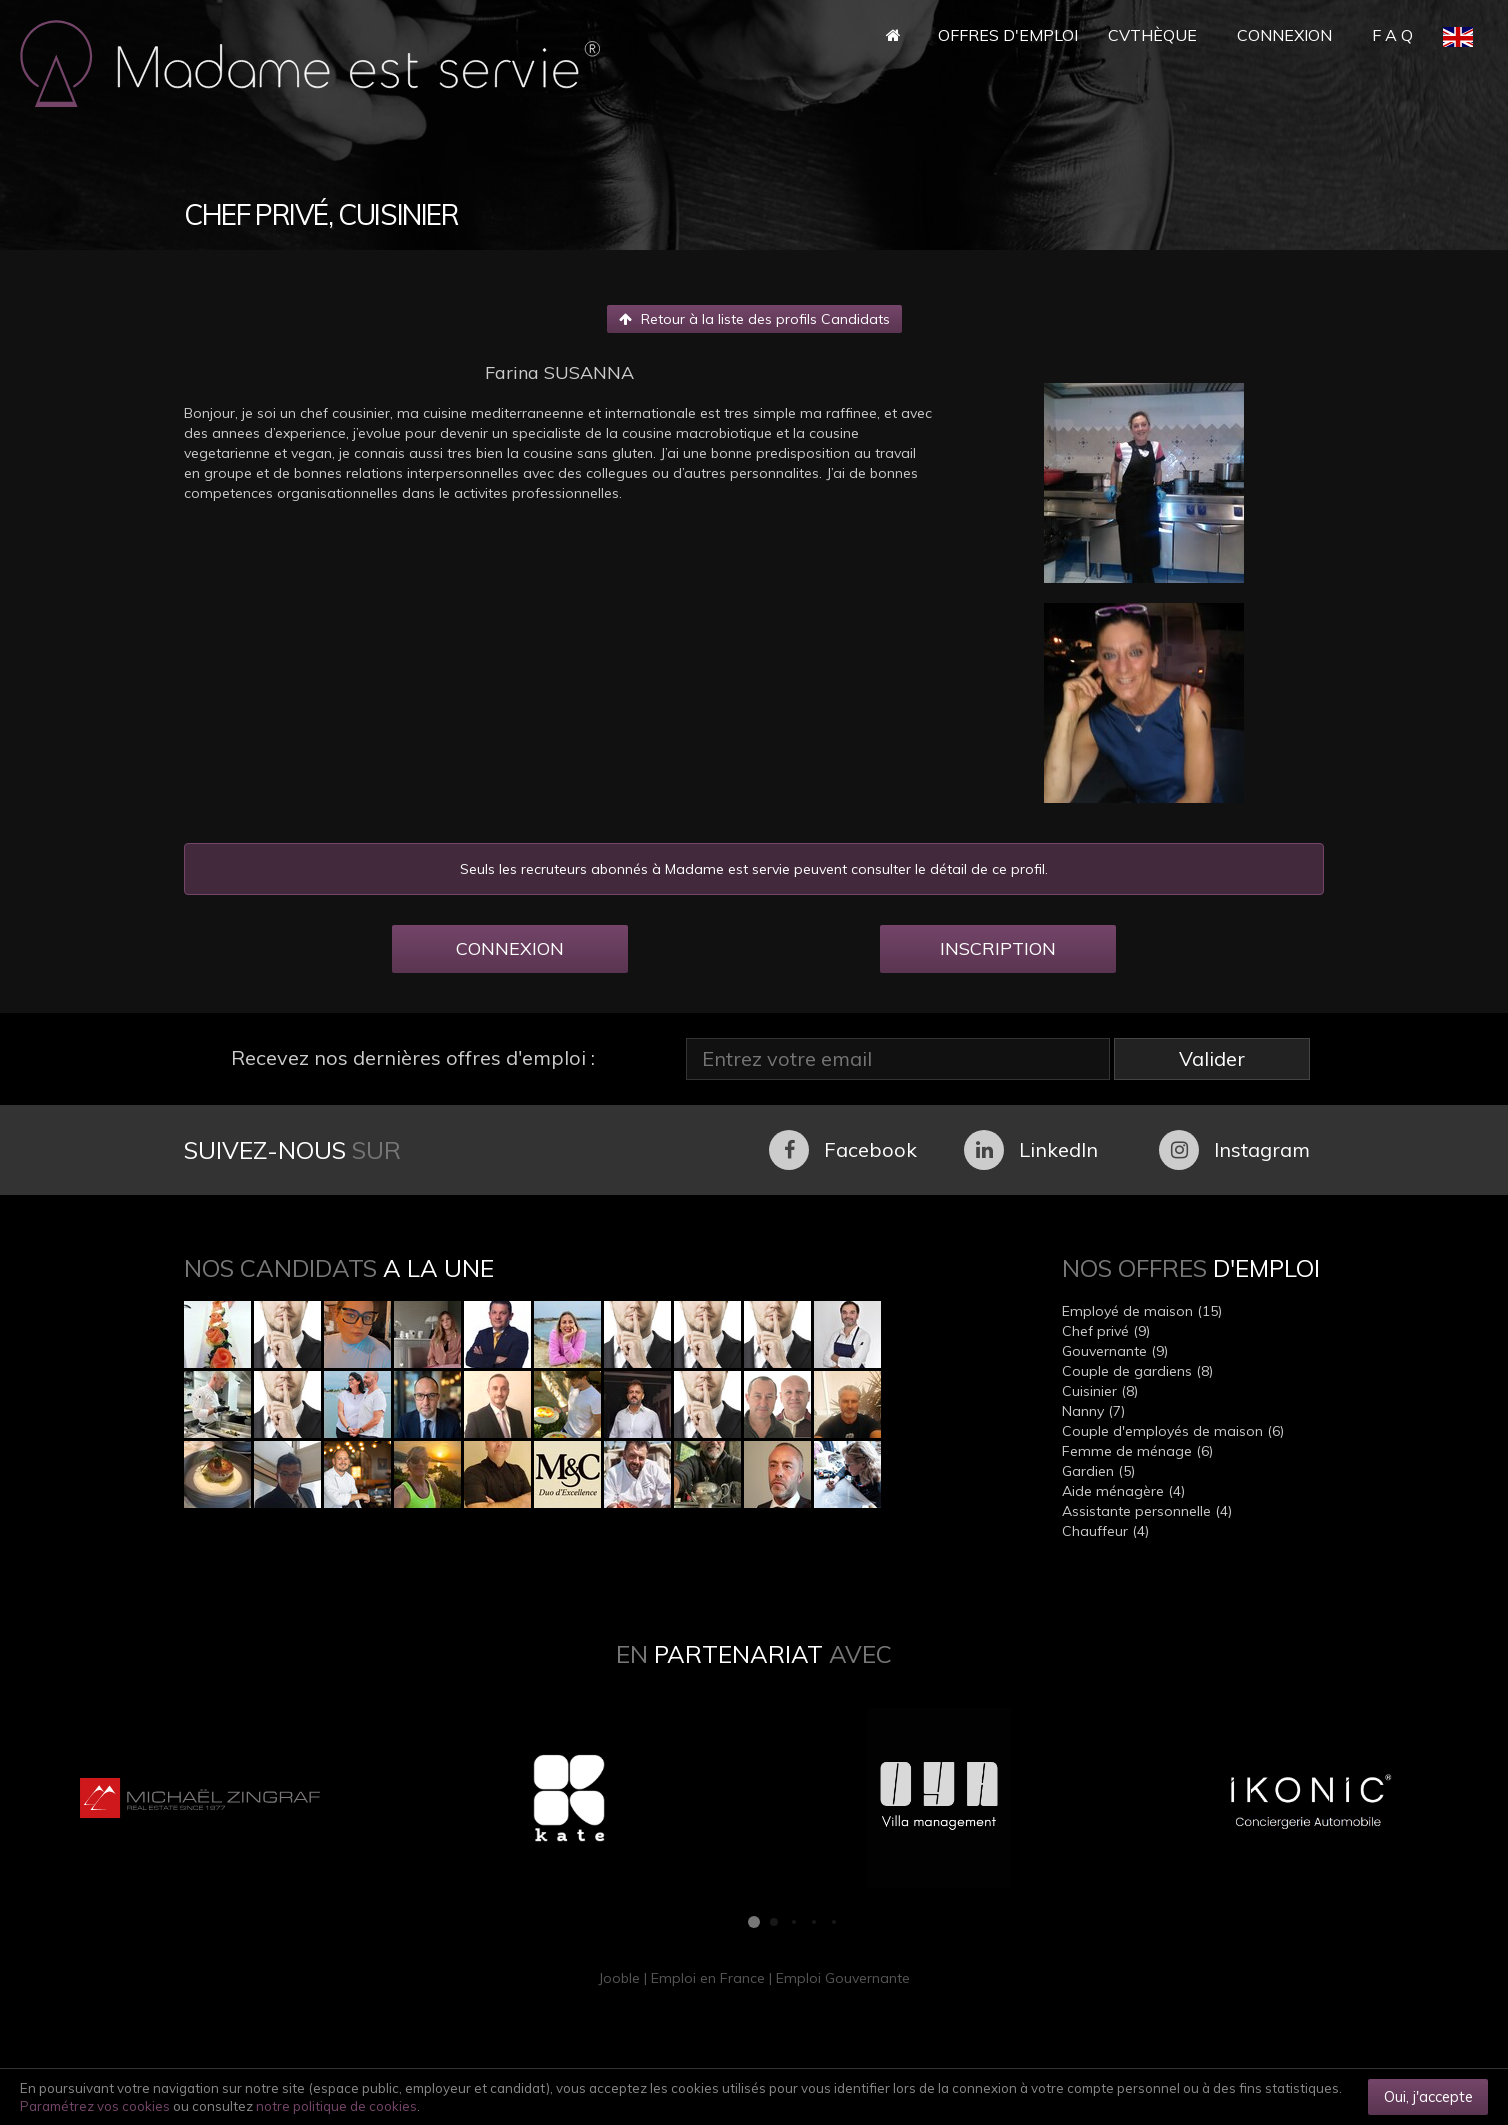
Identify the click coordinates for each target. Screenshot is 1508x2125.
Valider (1212, 1058)
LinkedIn (1031, 1150)
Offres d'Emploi (1008, 35)
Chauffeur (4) (1105, 1531)
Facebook (843, 1150)
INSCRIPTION (998, 948)
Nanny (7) (1093, 1411)
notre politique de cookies (336, 2106)
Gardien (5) (1098, 1471)
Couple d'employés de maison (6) (1173, 1431)
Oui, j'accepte (1428, 2096)
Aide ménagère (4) (1123, 1491)
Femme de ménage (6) (1137, 1451)
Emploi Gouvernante (843, 1978)
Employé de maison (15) (1142, 1311)
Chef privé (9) (1106, 1331)
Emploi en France (708, 1978)
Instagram (1234, 1150)
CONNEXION (510, 948)
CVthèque (1152, 35)
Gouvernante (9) (1115, 1351)
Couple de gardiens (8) (1137, 1371)
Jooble (619, 1978)
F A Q (1392, 35)
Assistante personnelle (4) (1147, 1511)
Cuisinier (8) (1100, 1391)
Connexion (1284, 35)
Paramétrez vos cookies (95, 2106)
